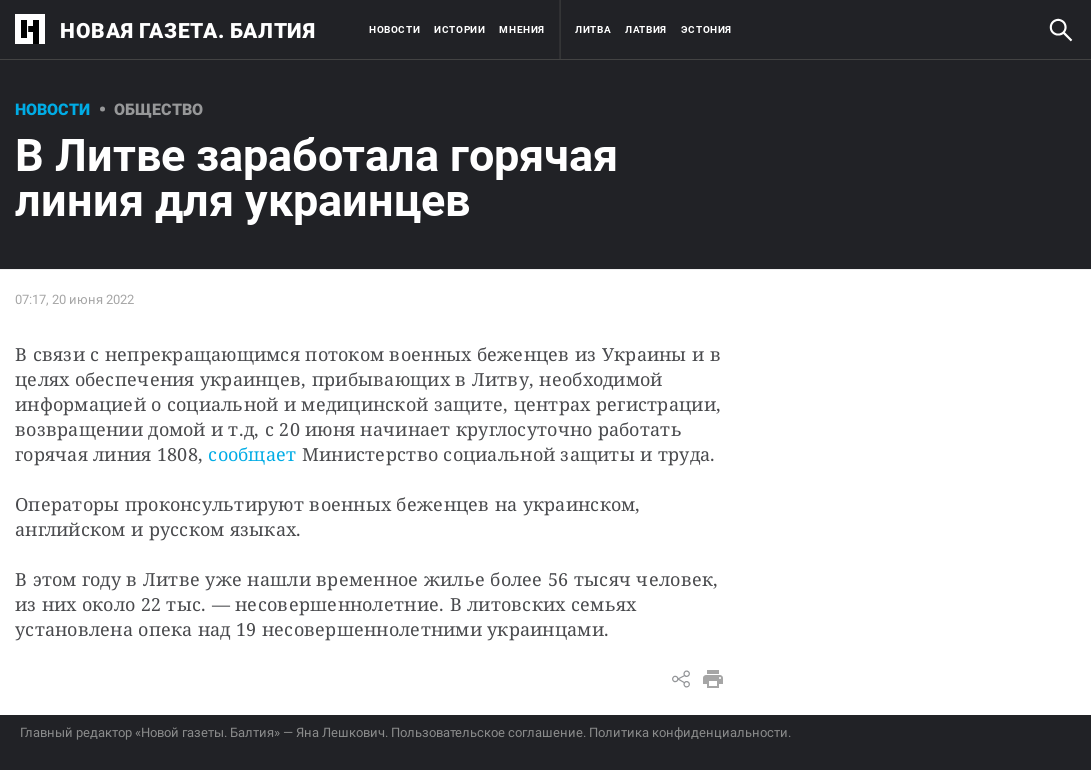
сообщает (252, 454)
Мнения (522, 29)
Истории (459, 29)
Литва (593, 29)
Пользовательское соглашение (487, 732)
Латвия (646, 29)
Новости (394, 29)
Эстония (706, 29)
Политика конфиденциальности (688, 732)
